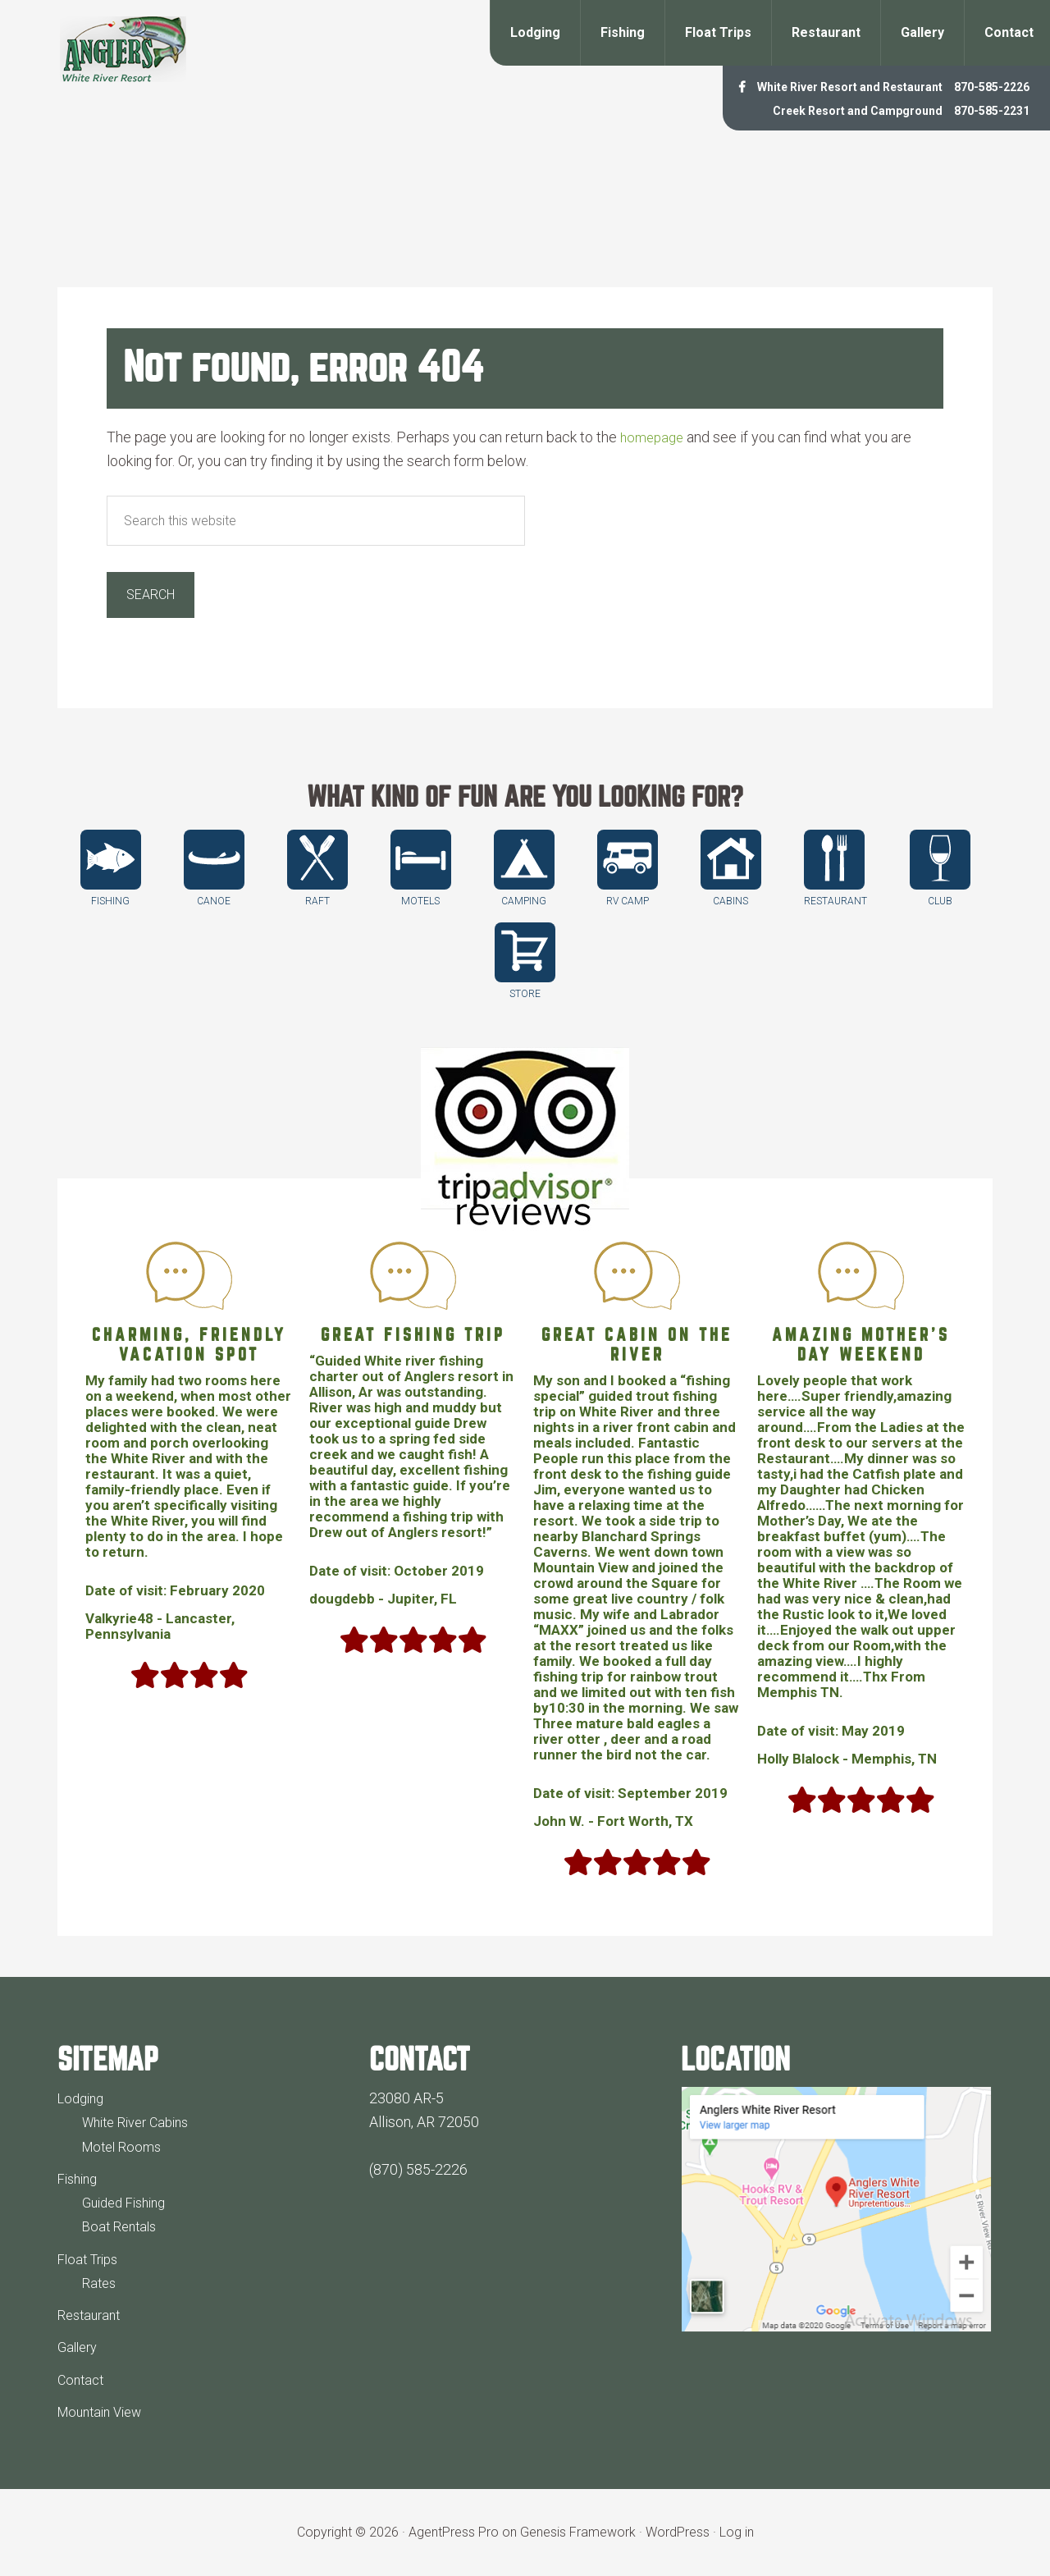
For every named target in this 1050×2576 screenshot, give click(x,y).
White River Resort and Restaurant (808, 85)
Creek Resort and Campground (819, 109)
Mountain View (104, 2411)
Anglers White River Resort (123, 49)
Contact (82, 2379)
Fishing (80, 2178)
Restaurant (91, 2314)
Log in (736, 2532)
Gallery (79, 2346)
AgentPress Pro (454, 2532)
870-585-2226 (982, 85)
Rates (100, 2282)
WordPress (678, 2532)
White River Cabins (141, 2121)
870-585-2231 (982, 109)
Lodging (83, 2098)
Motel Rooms (125, 2146)
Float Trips (91, 2258)
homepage (654, 437)
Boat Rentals (122, 2226)
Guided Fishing (129, 2202)
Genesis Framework (578, 2532)
